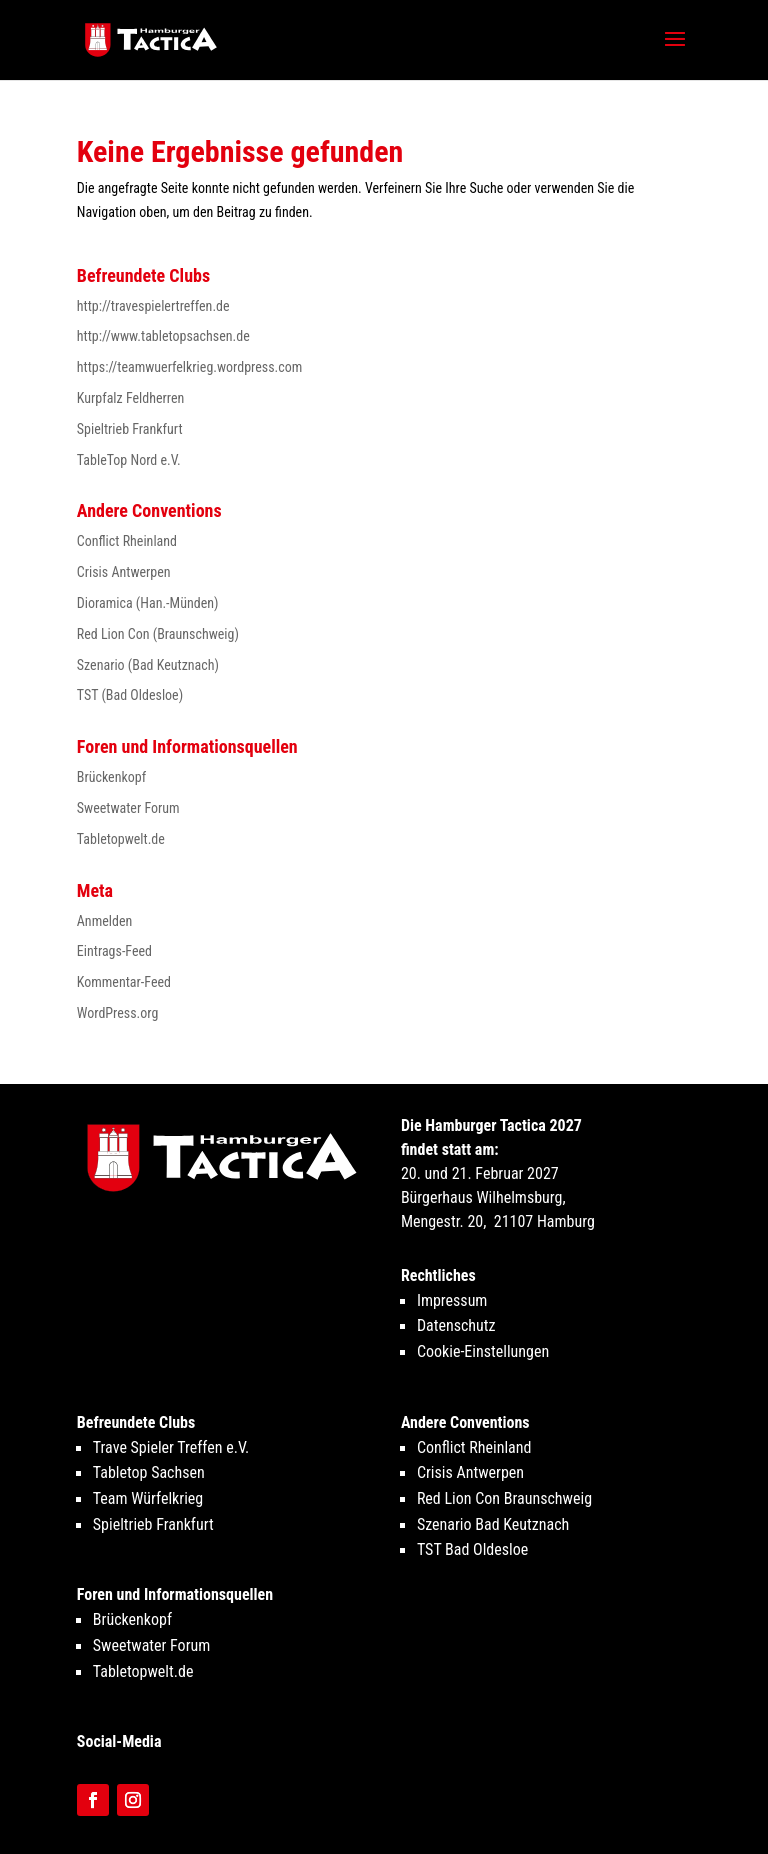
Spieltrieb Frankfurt (130, 429)
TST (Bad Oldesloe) (130, 695)
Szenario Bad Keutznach (493, 1524)
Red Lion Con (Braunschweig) (158, 634)
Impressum (452, 1300)
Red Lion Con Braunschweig (504, 1498)
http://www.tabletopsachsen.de (163, 336)
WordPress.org (118, 1013)
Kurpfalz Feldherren (131, 398)
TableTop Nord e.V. (129, 460)
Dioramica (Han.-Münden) (148, 603)
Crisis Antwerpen (124, 572)
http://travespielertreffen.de (153, 306)
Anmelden (104, 921)
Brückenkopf (111, 777)
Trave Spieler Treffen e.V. (171, 1447)
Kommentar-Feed (124, 982)
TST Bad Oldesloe (472, 1549)
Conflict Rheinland (127, 541)
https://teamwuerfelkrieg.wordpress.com (190, 367)
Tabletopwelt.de (121, 839)
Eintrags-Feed (114, 951)
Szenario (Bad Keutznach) (148, 665)
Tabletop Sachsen (149, 1472)
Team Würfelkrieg (148, 1498)
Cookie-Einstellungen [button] (483, 1351)
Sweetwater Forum (128, 808)
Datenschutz (456, 1325)
